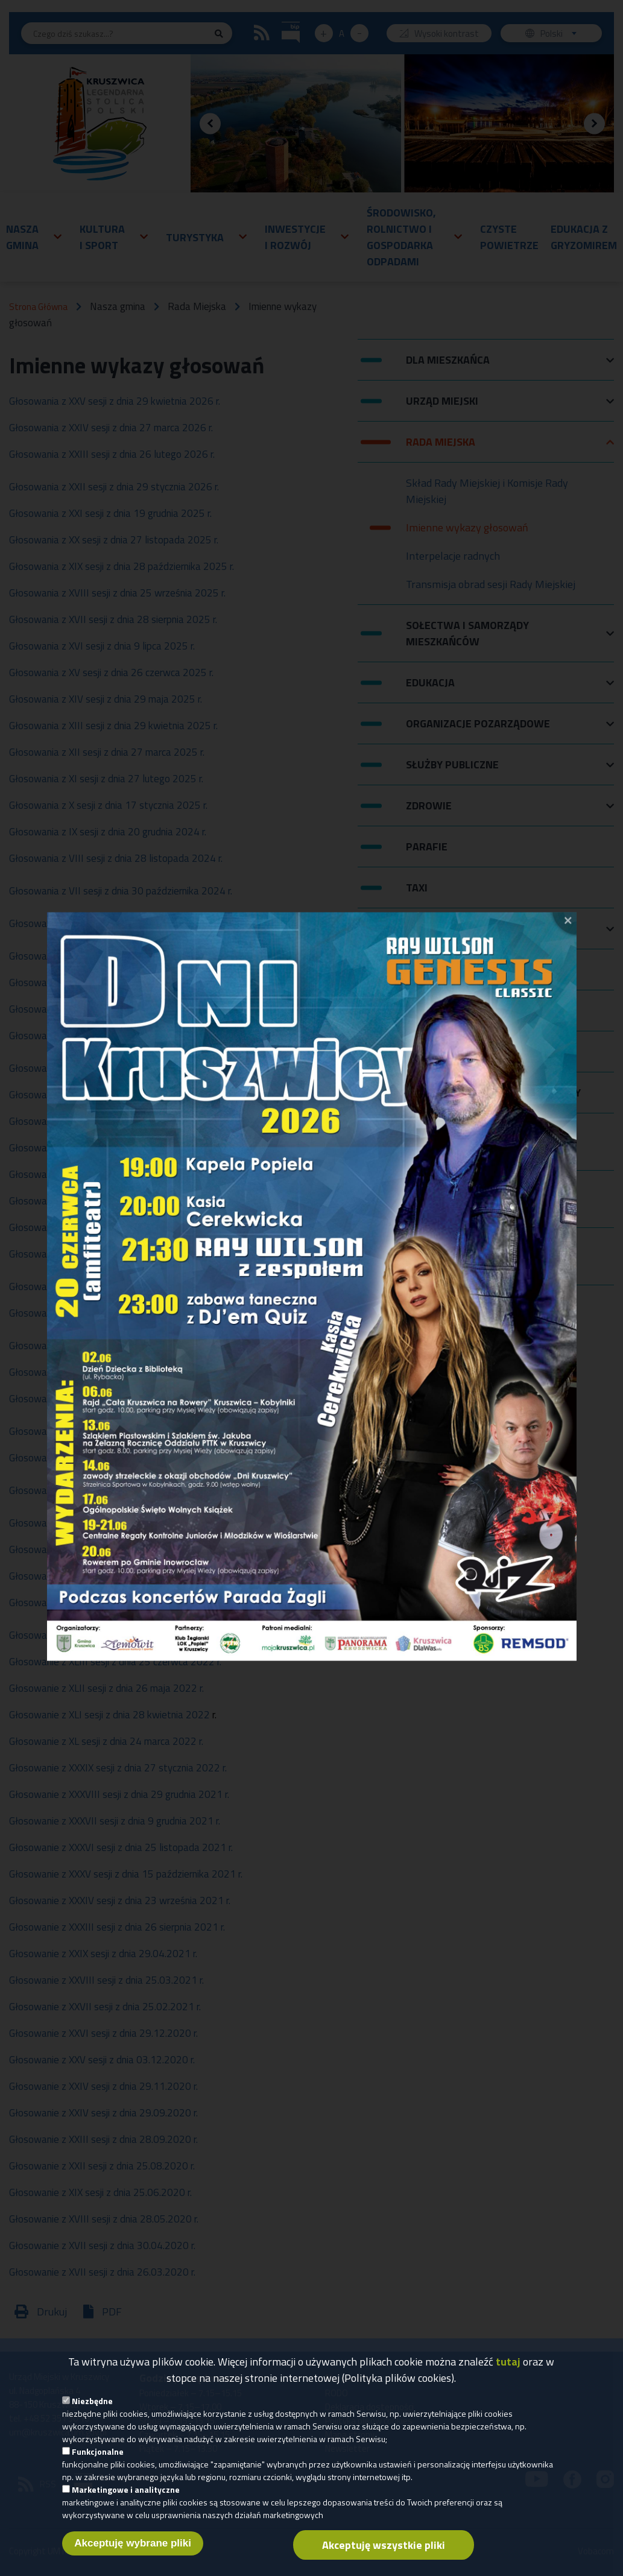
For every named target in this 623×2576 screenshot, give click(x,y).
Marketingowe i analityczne (126, 2489)
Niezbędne (92, 2400)
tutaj (508, 2361)
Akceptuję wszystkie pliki (383, 2545)
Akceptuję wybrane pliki (132, 2543)
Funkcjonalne (98, 2451)
